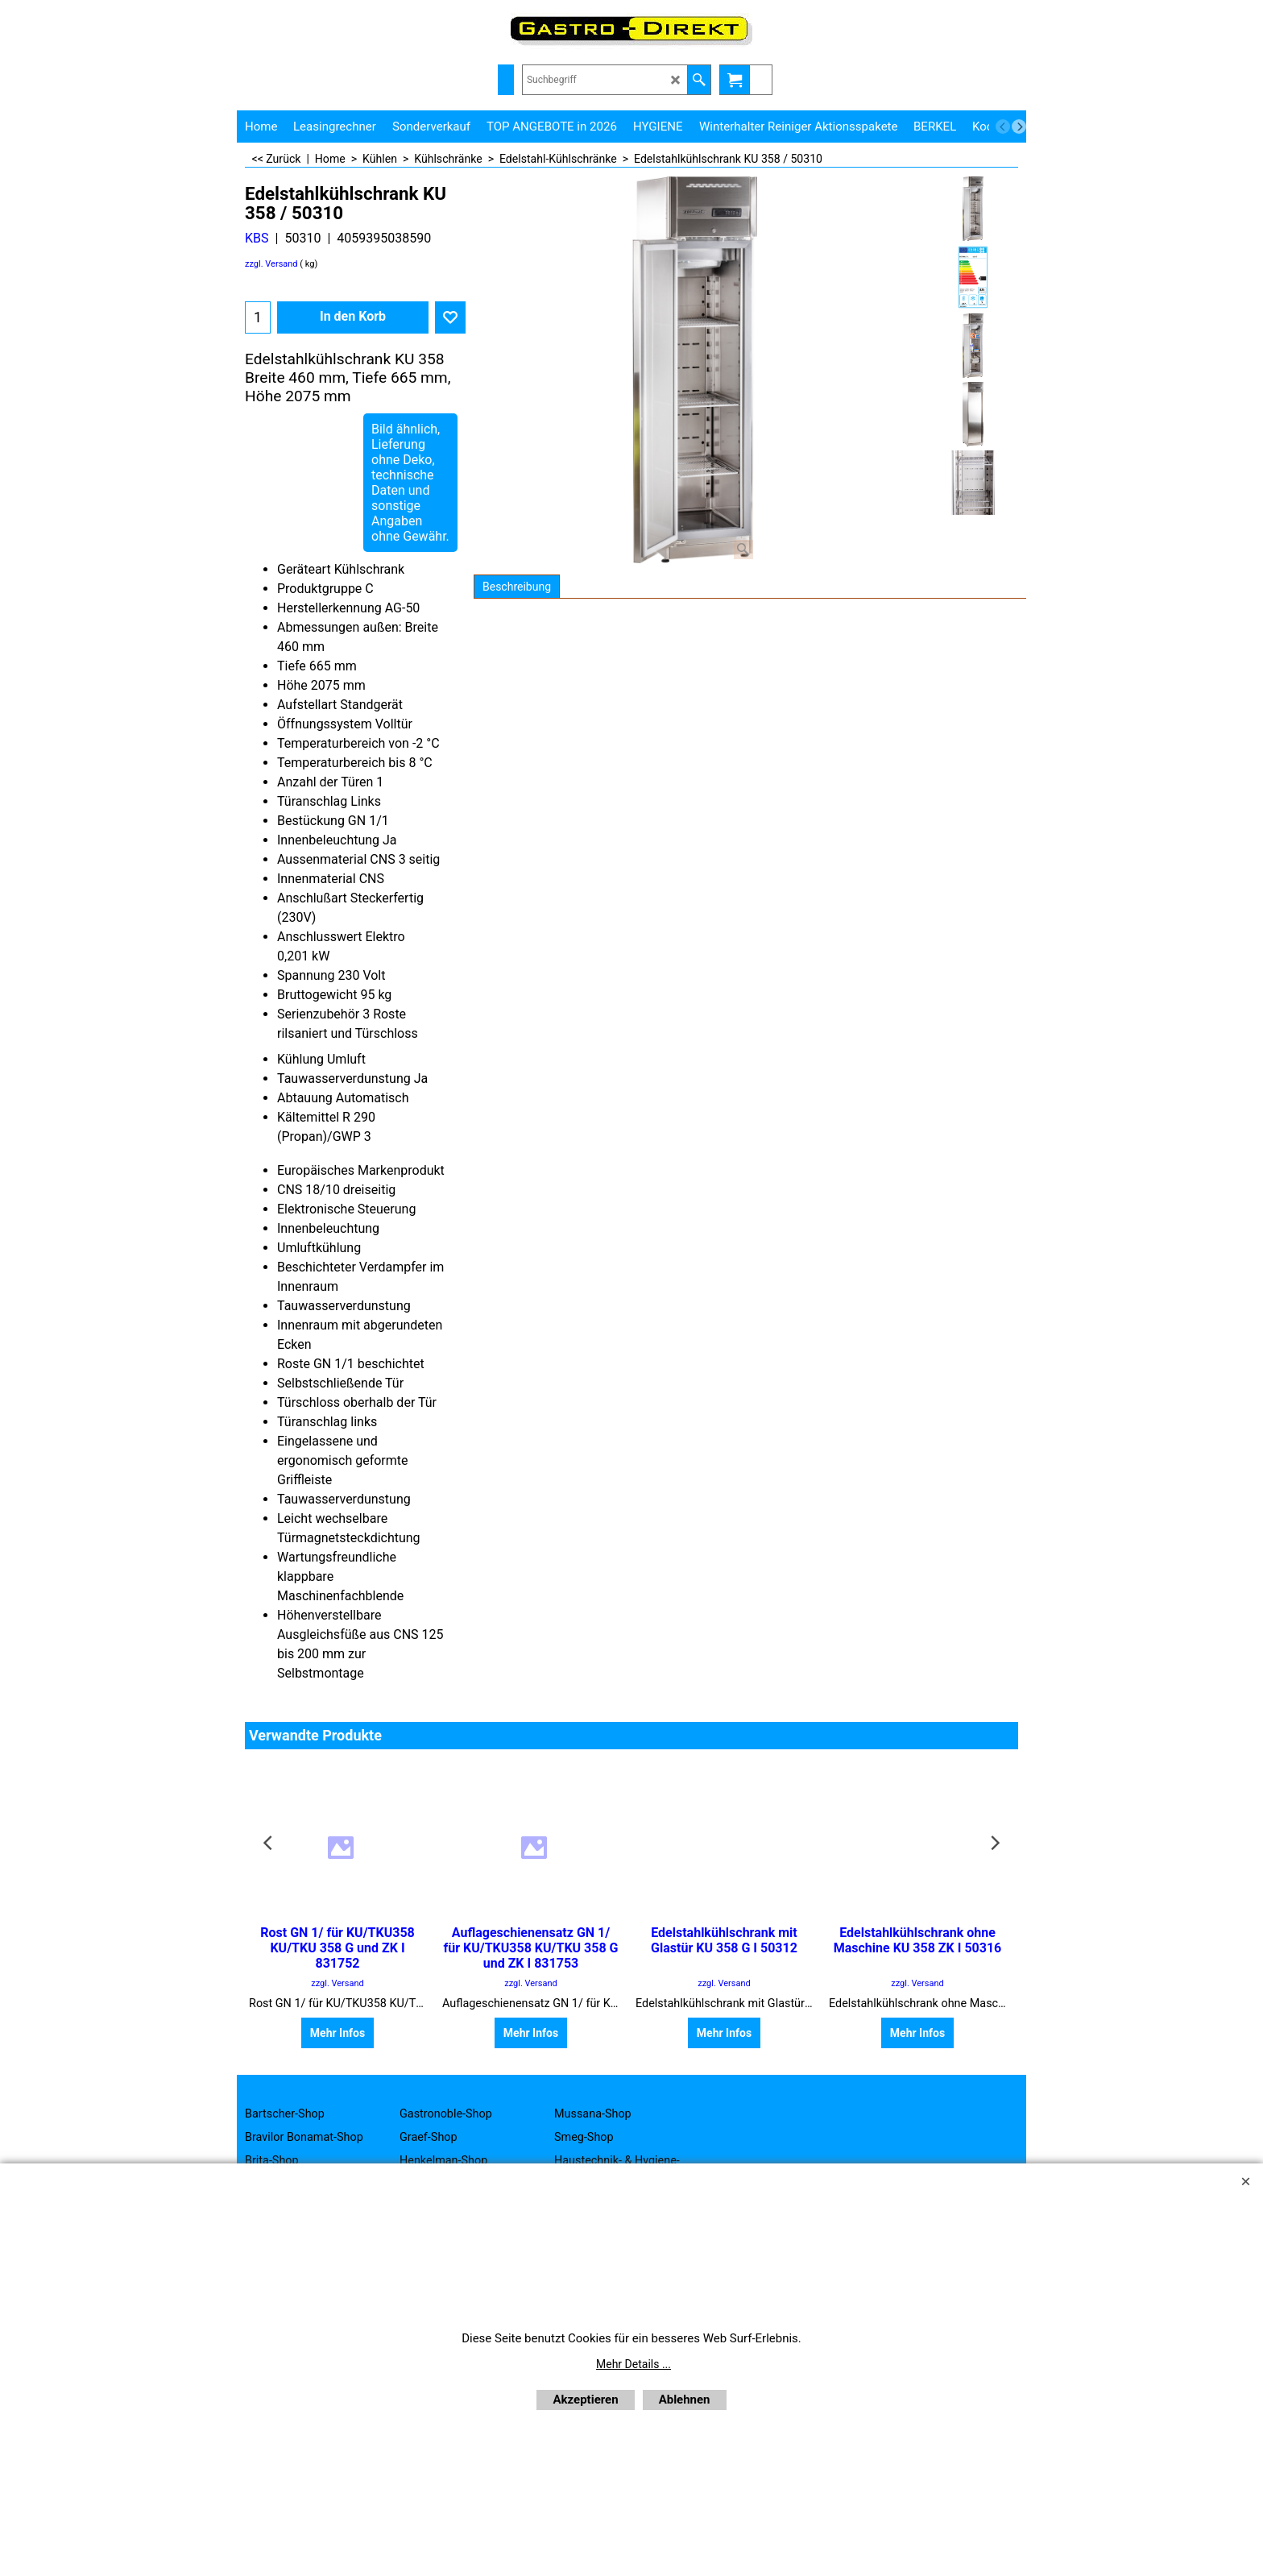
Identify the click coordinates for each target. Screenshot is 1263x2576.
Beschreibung (516, 586)
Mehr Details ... (633, 2364)
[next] (1019, 126)
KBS (257, 238)
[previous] (1003, 126)
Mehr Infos (337, 2032)
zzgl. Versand (271, 264)
